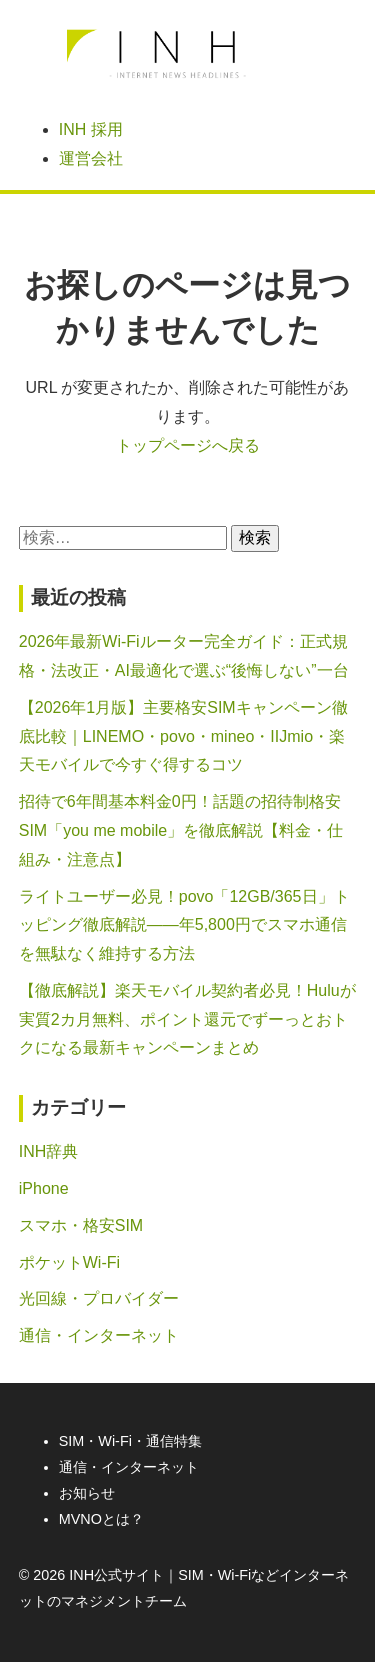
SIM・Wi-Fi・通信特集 (130, 1441)
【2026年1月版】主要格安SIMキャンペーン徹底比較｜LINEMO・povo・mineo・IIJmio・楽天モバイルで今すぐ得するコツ (183, 736)
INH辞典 (49, 1151)
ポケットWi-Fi (69, 1262)
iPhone (44, 1188)
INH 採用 (91, 129)
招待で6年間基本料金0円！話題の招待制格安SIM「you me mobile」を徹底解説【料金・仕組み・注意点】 (181, 830)
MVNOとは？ (101, 1519)
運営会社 (91, 158)
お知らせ (87, 1493)
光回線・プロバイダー (99, 1298)
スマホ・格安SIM (81, 1225)
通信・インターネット (99, 1335)
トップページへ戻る (188, 445)
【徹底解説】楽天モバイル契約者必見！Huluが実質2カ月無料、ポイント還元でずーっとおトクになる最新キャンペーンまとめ (187, 1019)
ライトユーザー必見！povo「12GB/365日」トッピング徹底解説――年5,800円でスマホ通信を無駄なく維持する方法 (184, 925)
